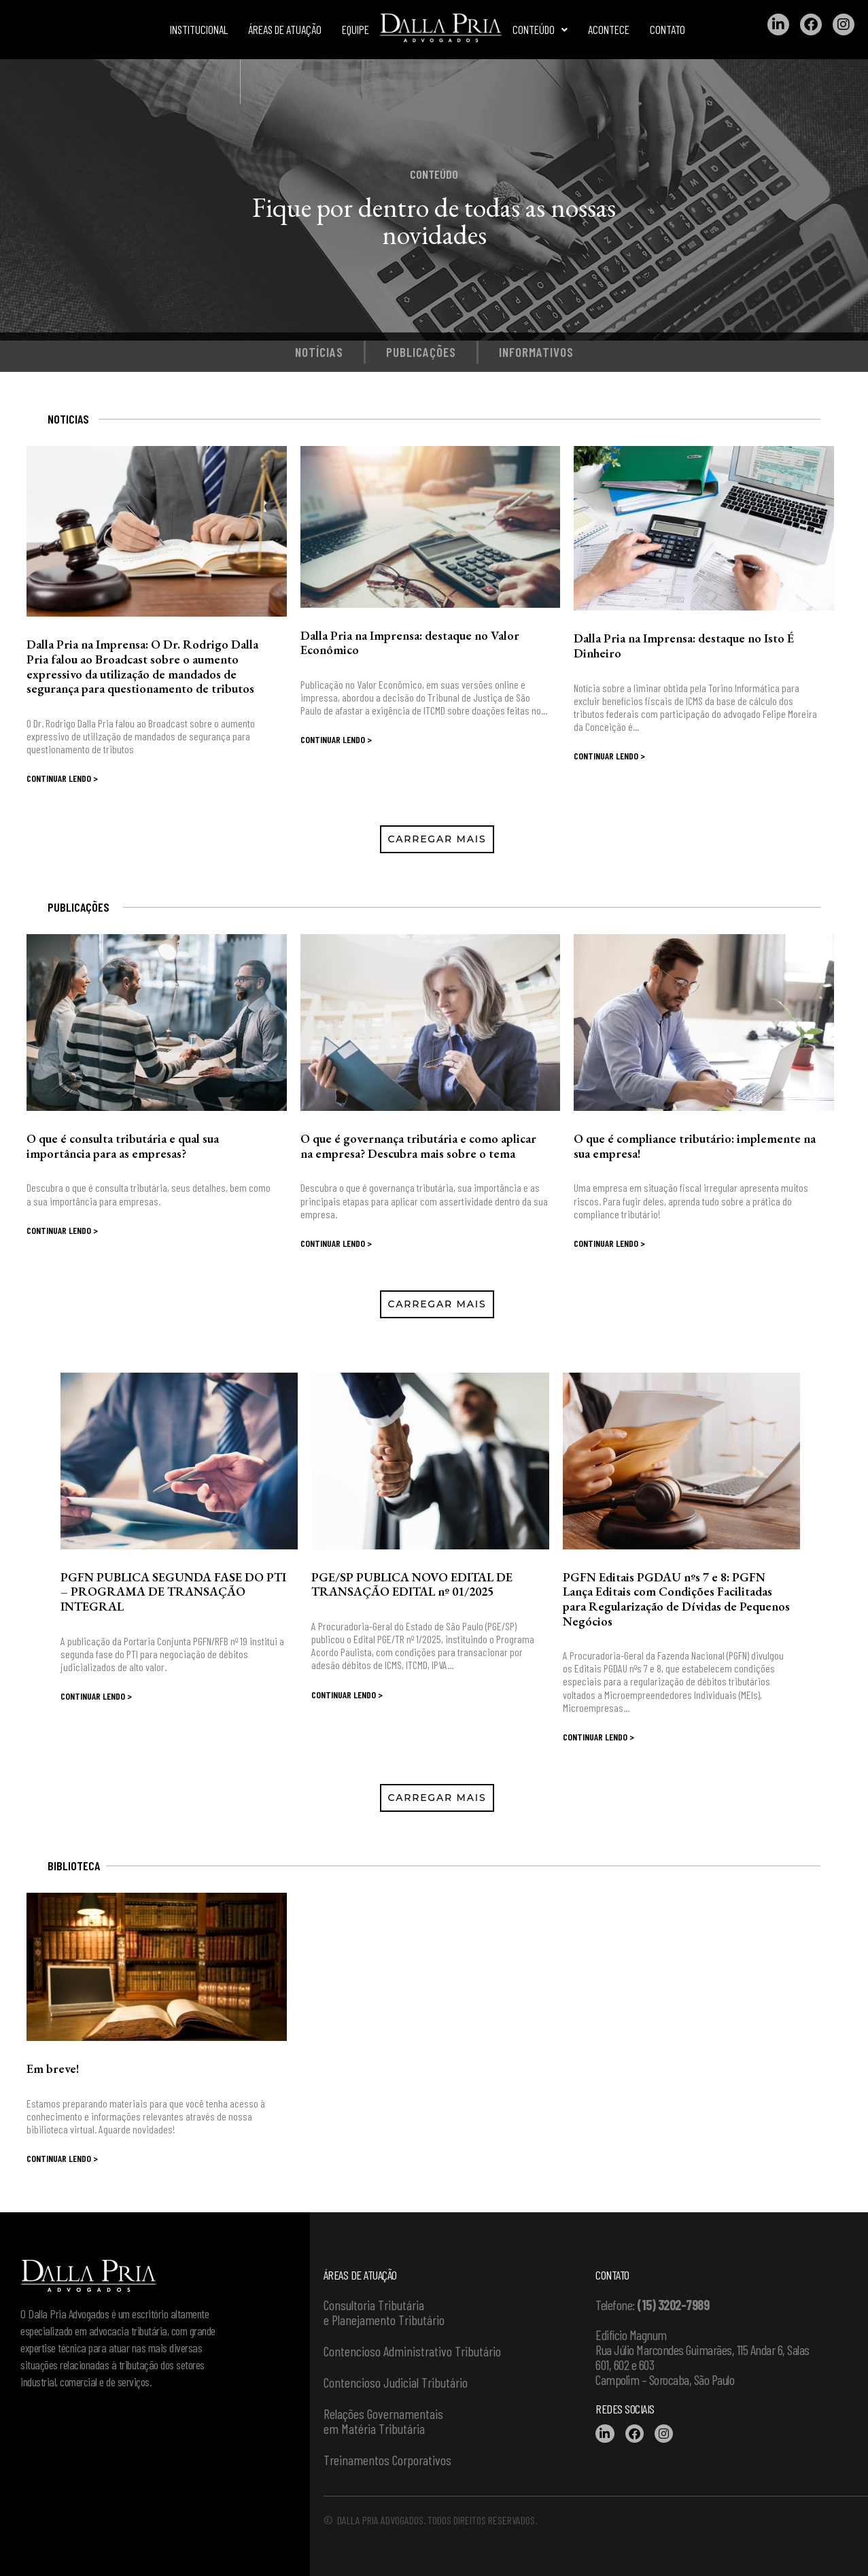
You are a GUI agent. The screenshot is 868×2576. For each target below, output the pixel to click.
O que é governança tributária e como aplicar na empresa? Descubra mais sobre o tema (418, 1146)
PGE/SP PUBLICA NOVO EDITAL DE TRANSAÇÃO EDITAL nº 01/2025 (412, 1584)
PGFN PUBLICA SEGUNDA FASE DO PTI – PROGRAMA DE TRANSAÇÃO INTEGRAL (173, 1591)
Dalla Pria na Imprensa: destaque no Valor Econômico (409, 643)
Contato (667, 29)
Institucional (199, 29)
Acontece (608, 29)
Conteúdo (540, 29)
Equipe (355, 29)
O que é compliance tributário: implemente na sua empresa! (695, 1146)
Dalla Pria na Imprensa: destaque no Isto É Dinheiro (684, 645)
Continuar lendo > (62, 778)
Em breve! (53, 2068)
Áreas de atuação (285, 29)
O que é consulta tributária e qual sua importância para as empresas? (123, 1146)
